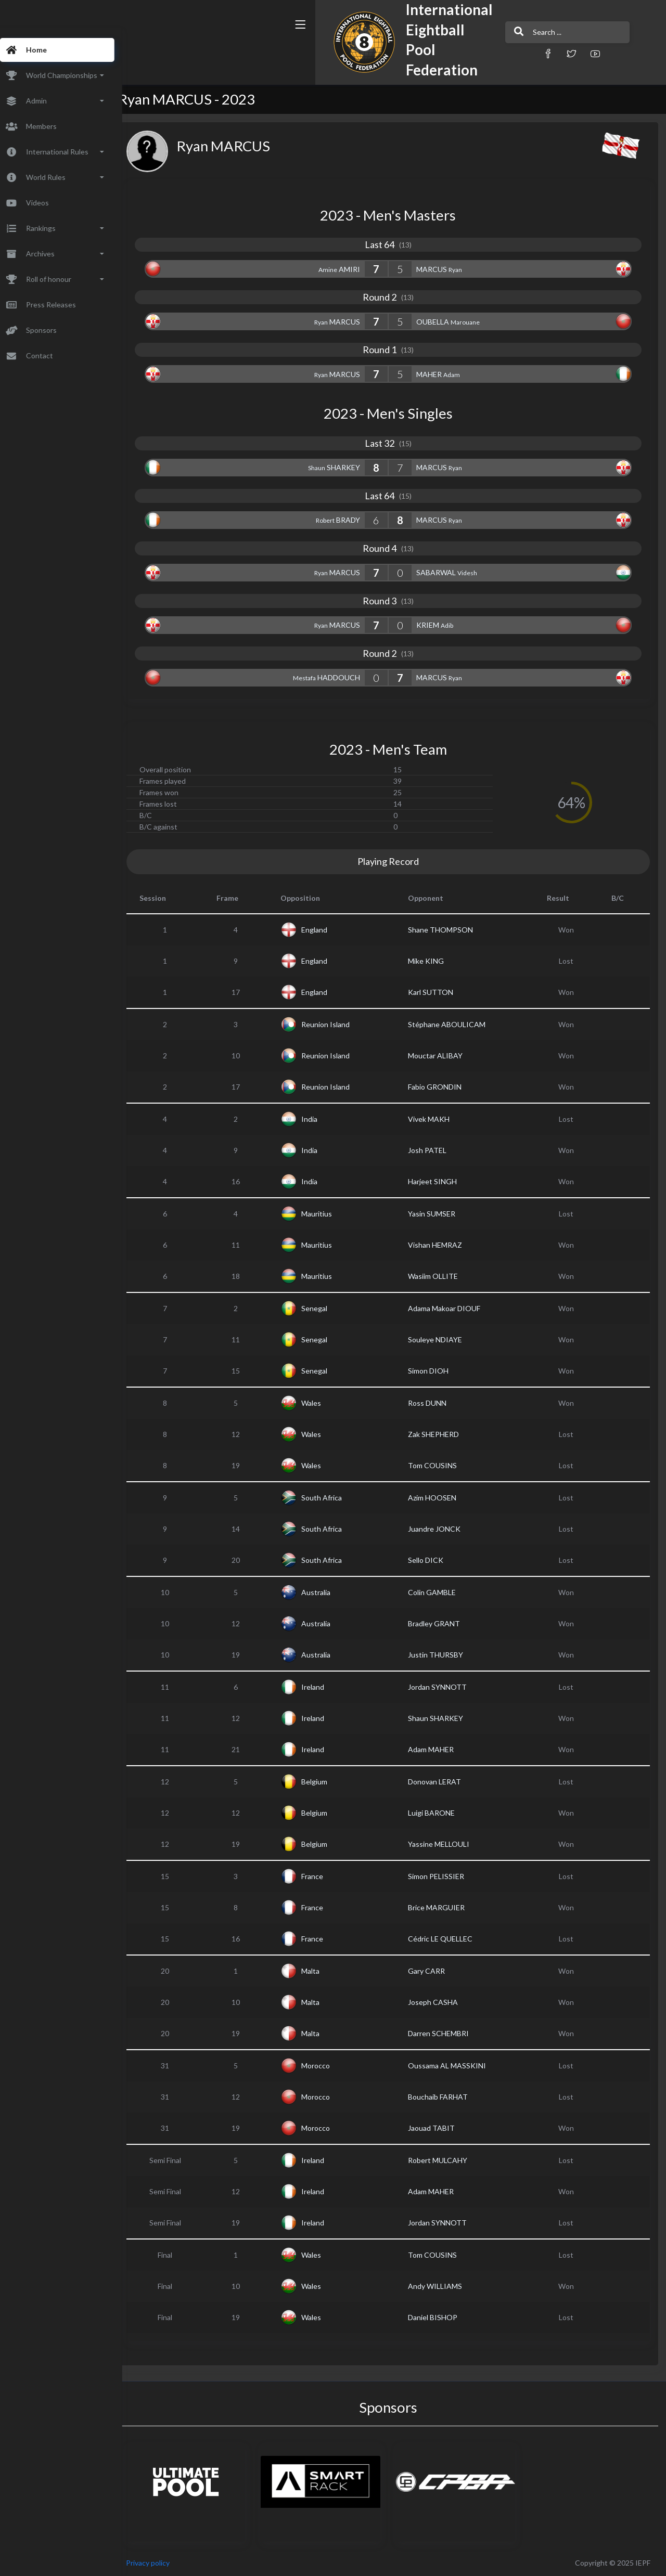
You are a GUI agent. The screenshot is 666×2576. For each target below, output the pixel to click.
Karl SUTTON (440, 992)
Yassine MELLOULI (448, 1844)
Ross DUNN (436, 1403)
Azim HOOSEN (441, 1497)
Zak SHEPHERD (442, 1434)
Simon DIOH (437, 1370)
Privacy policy (167, 2562)
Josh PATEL (436, 1150)
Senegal (329, 1308)
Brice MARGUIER (445, 1907)
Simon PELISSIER (445, 1876)
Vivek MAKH (438, 1119)
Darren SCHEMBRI (447, 2033)
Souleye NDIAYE (444, 1339)
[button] (455, 53)
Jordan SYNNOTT (446, 1686)
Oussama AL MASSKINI (456, 2065)
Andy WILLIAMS (444, 2286)
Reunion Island (340, 1024)
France (327, 1876)
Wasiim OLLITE (442, 1276)
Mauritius (331, 1213)
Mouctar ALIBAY (444, 1055)
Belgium (329, 1781)
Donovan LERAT (443, 1781)
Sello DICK (435, 1560)
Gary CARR (435, 1970)
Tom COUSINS (441, 1465)
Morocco (330, 2065)
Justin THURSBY (444, 1654)
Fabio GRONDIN (444, 1086)
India (324, 1119)
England (329, 929)
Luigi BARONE (440, 1812)
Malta (325, 1970)
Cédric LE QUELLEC (449, 1938)
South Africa (336, 1497)
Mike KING (435, 960)
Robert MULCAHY (447, 2160)
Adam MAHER (440, 1749)
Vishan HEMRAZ (444, 1244)
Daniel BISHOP (442, 2317)
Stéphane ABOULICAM (456, 1024)
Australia (330, 1592)
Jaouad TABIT (440, 2128)
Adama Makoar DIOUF (453, 1308)
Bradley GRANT (443, 1623)
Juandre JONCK (443, 1528)
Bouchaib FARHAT (447, 2096)
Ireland (327, 1686)
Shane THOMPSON (449, 929)
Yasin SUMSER (441, 1213)
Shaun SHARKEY (444, 1718)
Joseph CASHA (442, 2002)
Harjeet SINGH (441, 1181)
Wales (326, 1403)
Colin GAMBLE (441, 1592)
